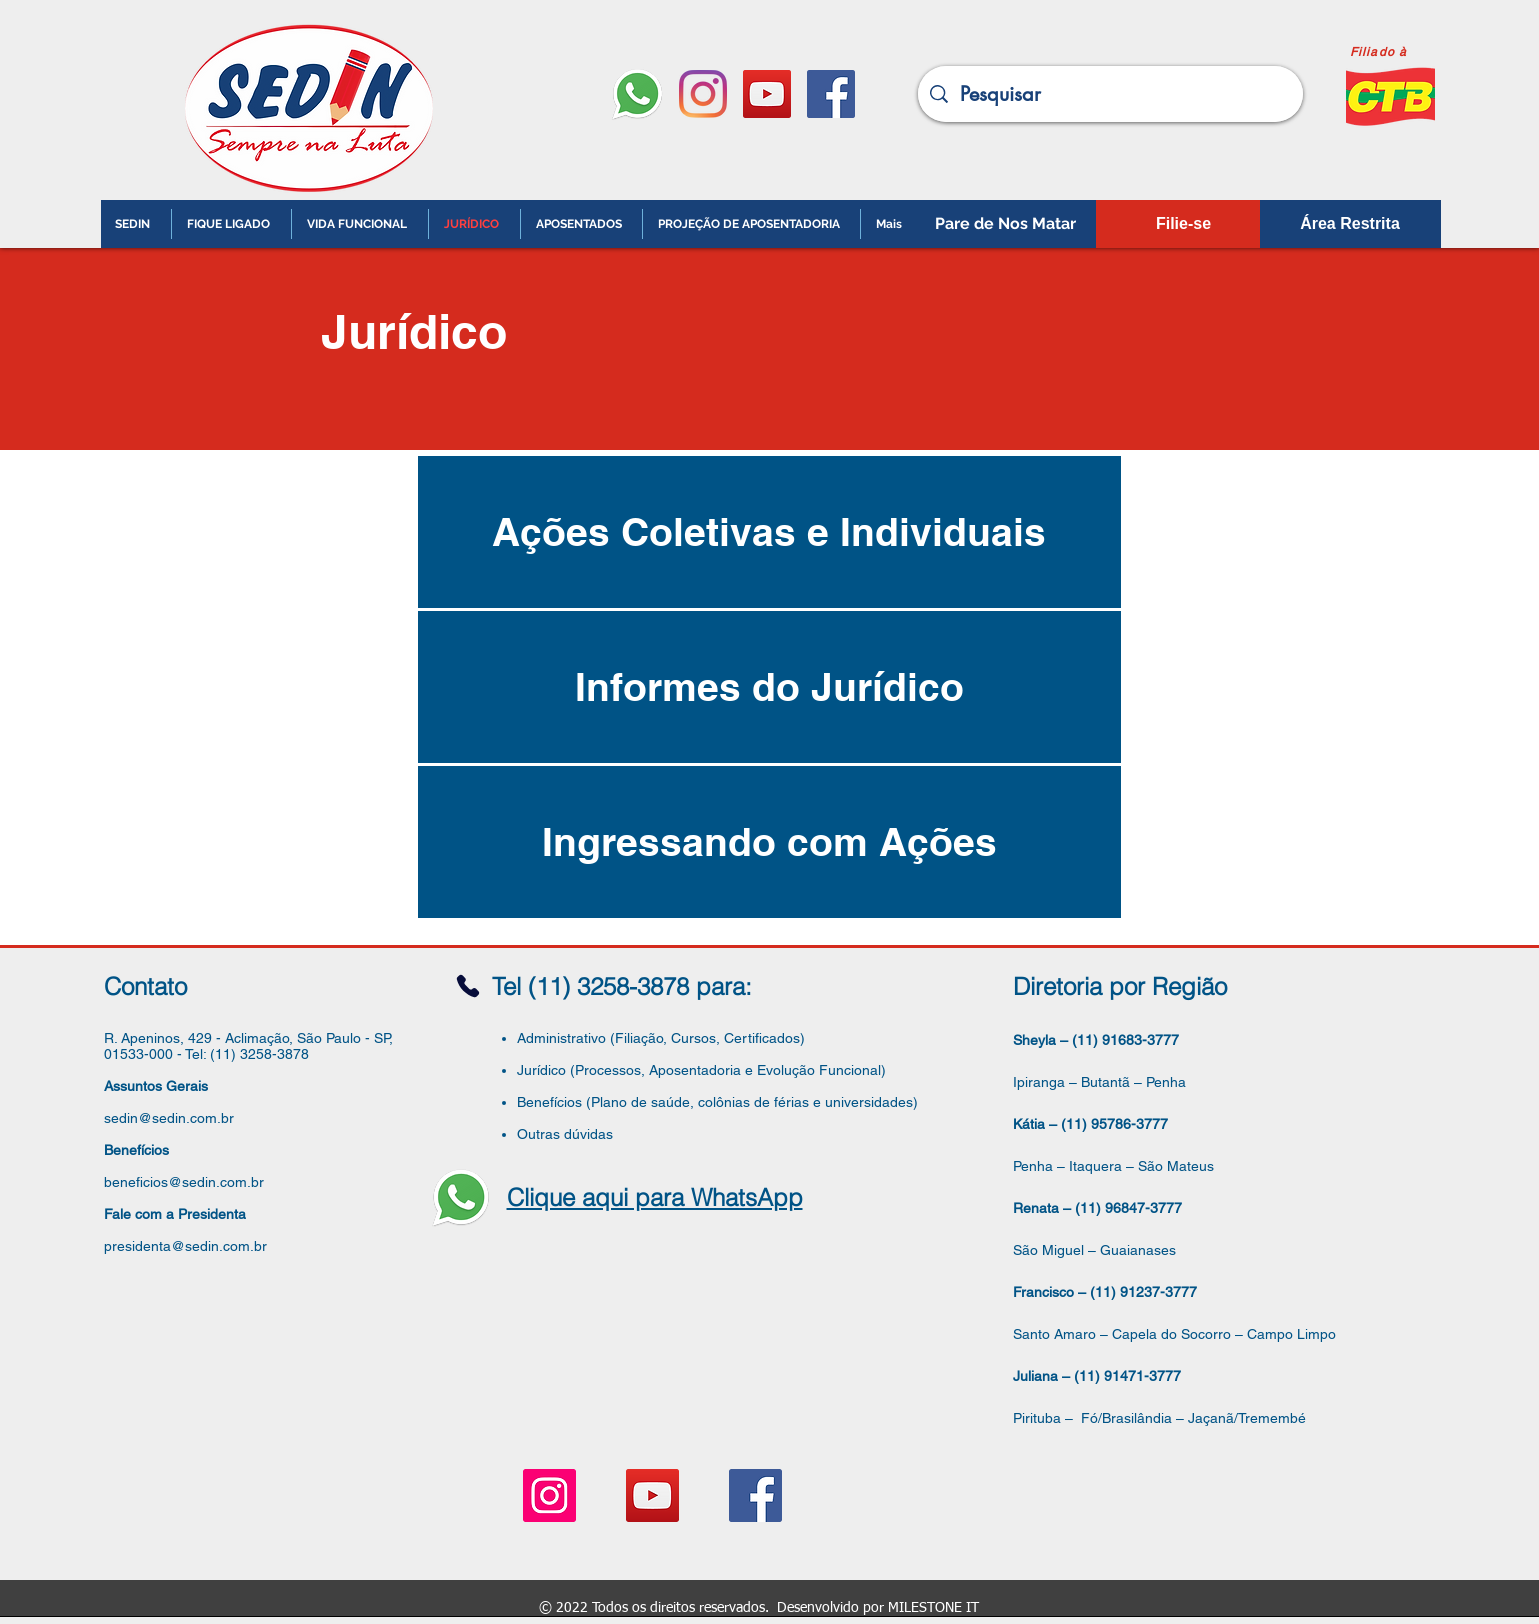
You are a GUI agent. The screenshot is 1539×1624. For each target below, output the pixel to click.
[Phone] (468, 985)
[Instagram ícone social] (549, 1495)
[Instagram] (703, 94)
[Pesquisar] (1110, 94)
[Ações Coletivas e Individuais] (769, 532)
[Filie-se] (1184, 224)
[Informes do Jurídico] (769, 687)
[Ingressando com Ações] (769, 842)
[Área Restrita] (1350, 224)
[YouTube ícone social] (767, 94)
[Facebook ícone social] (831, 94)
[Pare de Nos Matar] (1005, 224)
